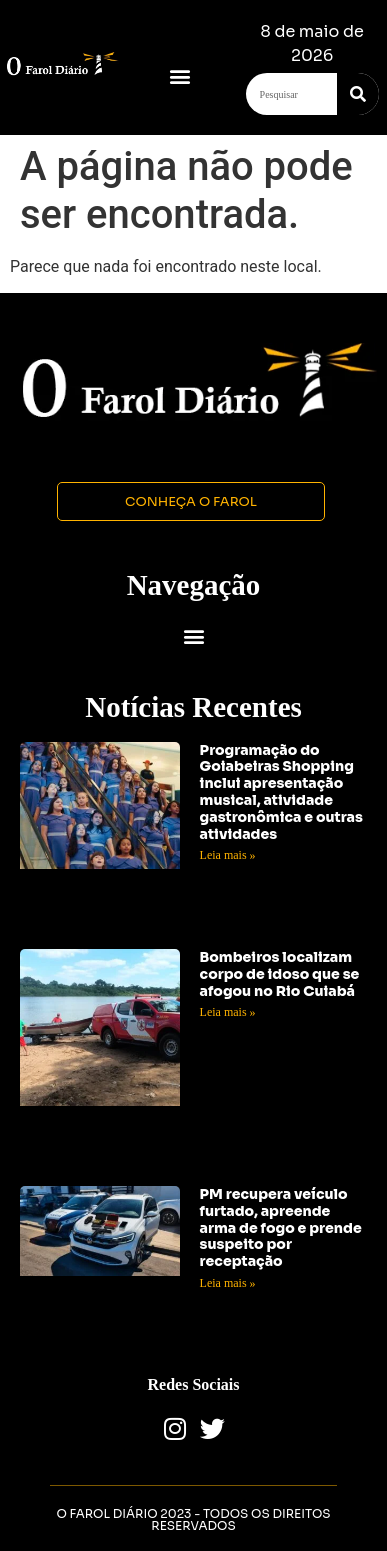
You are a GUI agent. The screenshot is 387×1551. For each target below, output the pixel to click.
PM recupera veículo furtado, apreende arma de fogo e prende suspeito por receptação (281, 1227)
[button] (179, 75)
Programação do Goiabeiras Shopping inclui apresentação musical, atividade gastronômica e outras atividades (281, 792)
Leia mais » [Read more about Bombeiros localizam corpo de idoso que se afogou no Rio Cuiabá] (228, 1012)
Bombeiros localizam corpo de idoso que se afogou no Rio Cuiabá (280, 974)
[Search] (358, 94)
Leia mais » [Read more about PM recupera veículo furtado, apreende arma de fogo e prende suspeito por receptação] (228, 1283)
